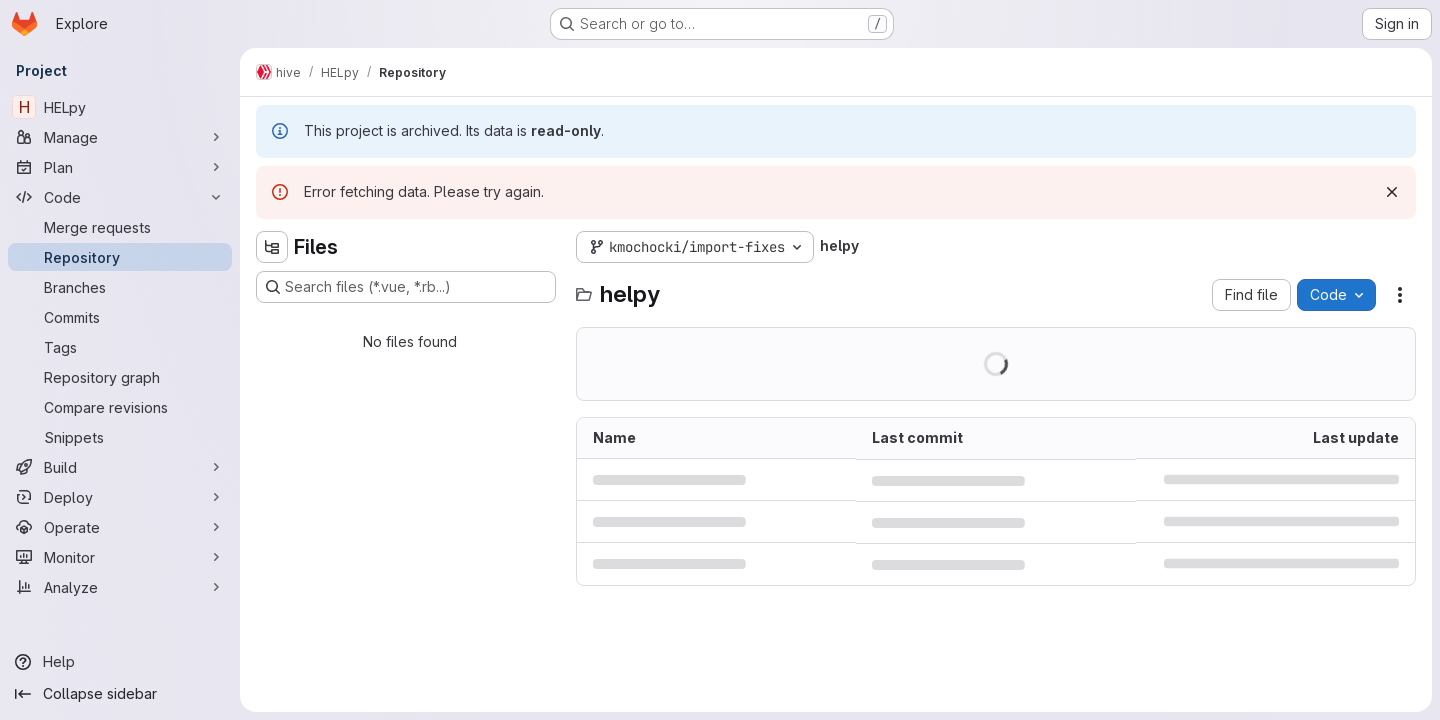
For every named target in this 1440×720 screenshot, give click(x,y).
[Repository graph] (120, 377)
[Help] (120, 662)
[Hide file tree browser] (272, 247)
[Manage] (120, 137)
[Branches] (120, 287)
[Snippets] (120, 437)
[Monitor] (120, 557)
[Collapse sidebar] (120, 694)
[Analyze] (120, 587)
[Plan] (120, 167)
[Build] (120, 467)
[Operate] (120, 527)
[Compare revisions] (120, 407)
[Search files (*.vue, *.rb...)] (406, 287)
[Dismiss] (1392, 192)
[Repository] (120, 257)
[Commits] (120, 317)
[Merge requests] (120, 227)
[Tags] (120, 347)
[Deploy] (120, 497)
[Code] (120, 197)
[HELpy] (120, 107)
